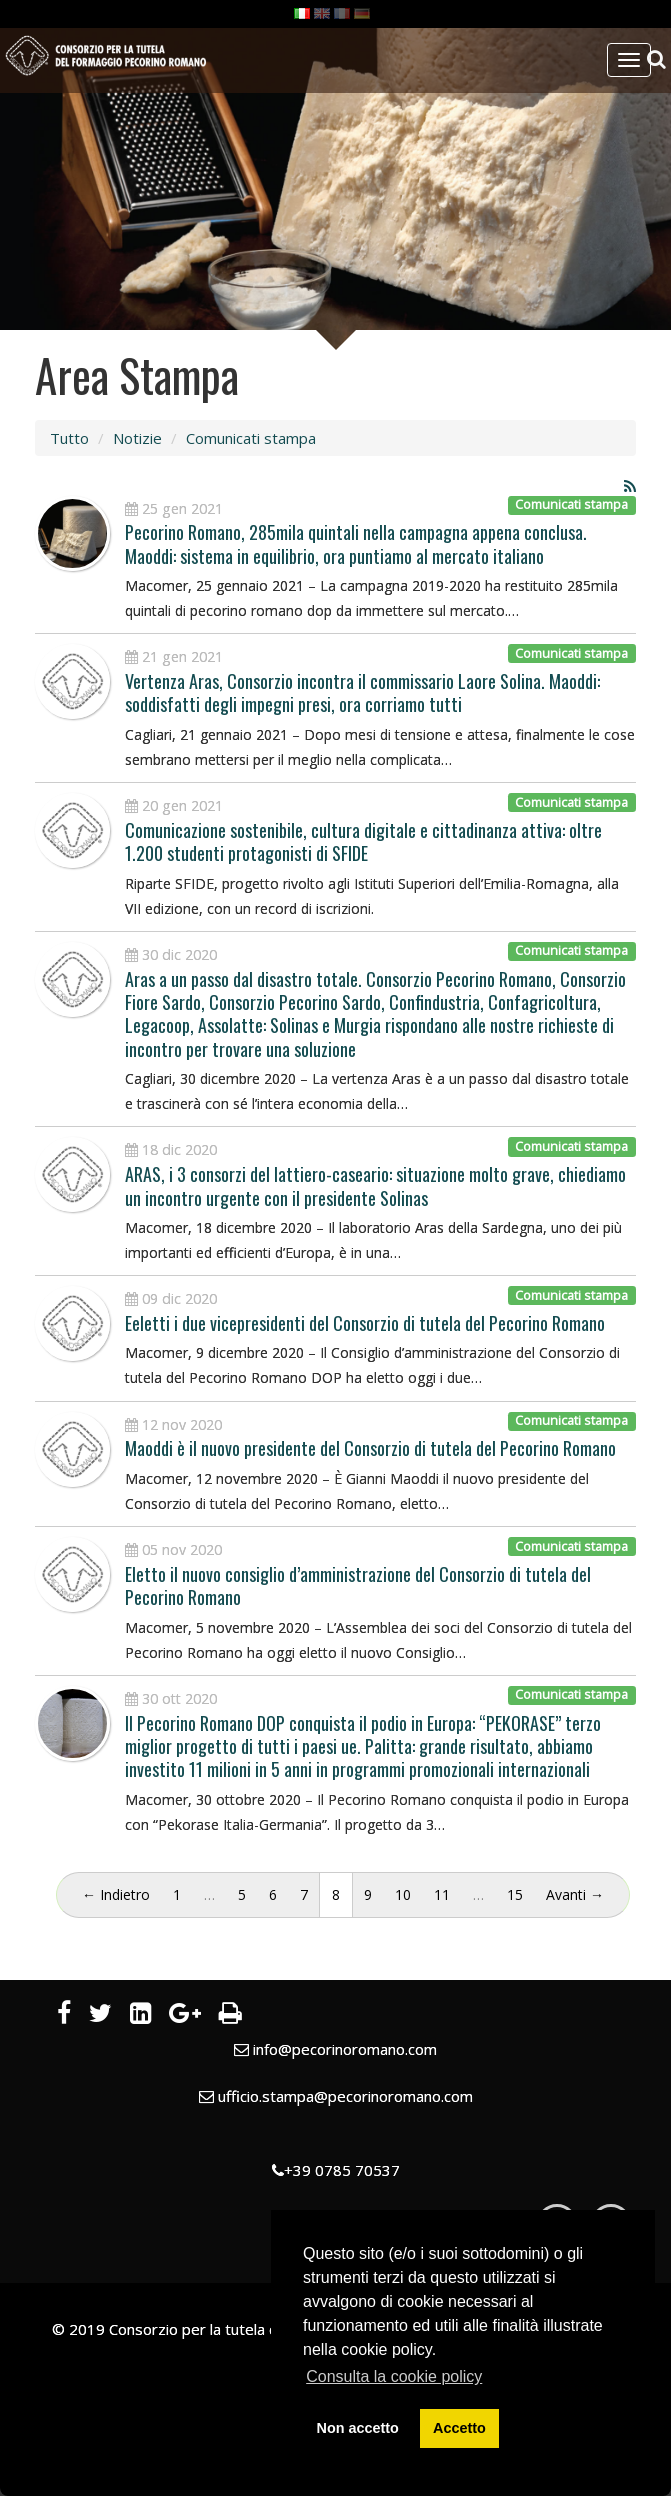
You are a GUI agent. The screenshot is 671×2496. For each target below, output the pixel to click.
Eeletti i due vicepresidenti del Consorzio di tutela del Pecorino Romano (365, 1323)
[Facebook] (64, 2016)
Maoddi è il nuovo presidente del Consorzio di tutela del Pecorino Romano (370, 1448)
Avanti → (575, 1894)
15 (515, 1894)
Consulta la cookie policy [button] (394, 2376)
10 (403, 1894)
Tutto (69, 438)
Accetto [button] (459, 2428)
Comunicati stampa (251, 438)
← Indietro (116, 1894)
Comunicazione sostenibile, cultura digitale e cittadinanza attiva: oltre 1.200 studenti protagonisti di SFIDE (363, 841)
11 (442, 1894)
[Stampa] (230, 2016)
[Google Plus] (185, 2016)
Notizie (137, 438)
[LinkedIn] (140, 2016)
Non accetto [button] (358, 2428)
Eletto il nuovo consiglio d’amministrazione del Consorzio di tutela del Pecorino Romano (358, 1585)
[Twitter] (100, 2016)
